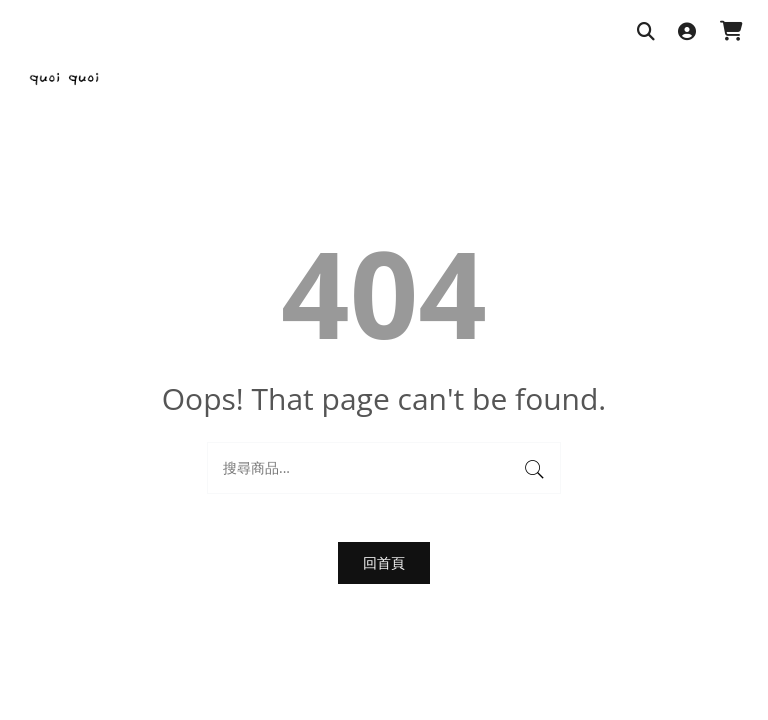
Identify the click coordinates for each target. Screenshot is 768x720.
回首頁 (384, 562)
